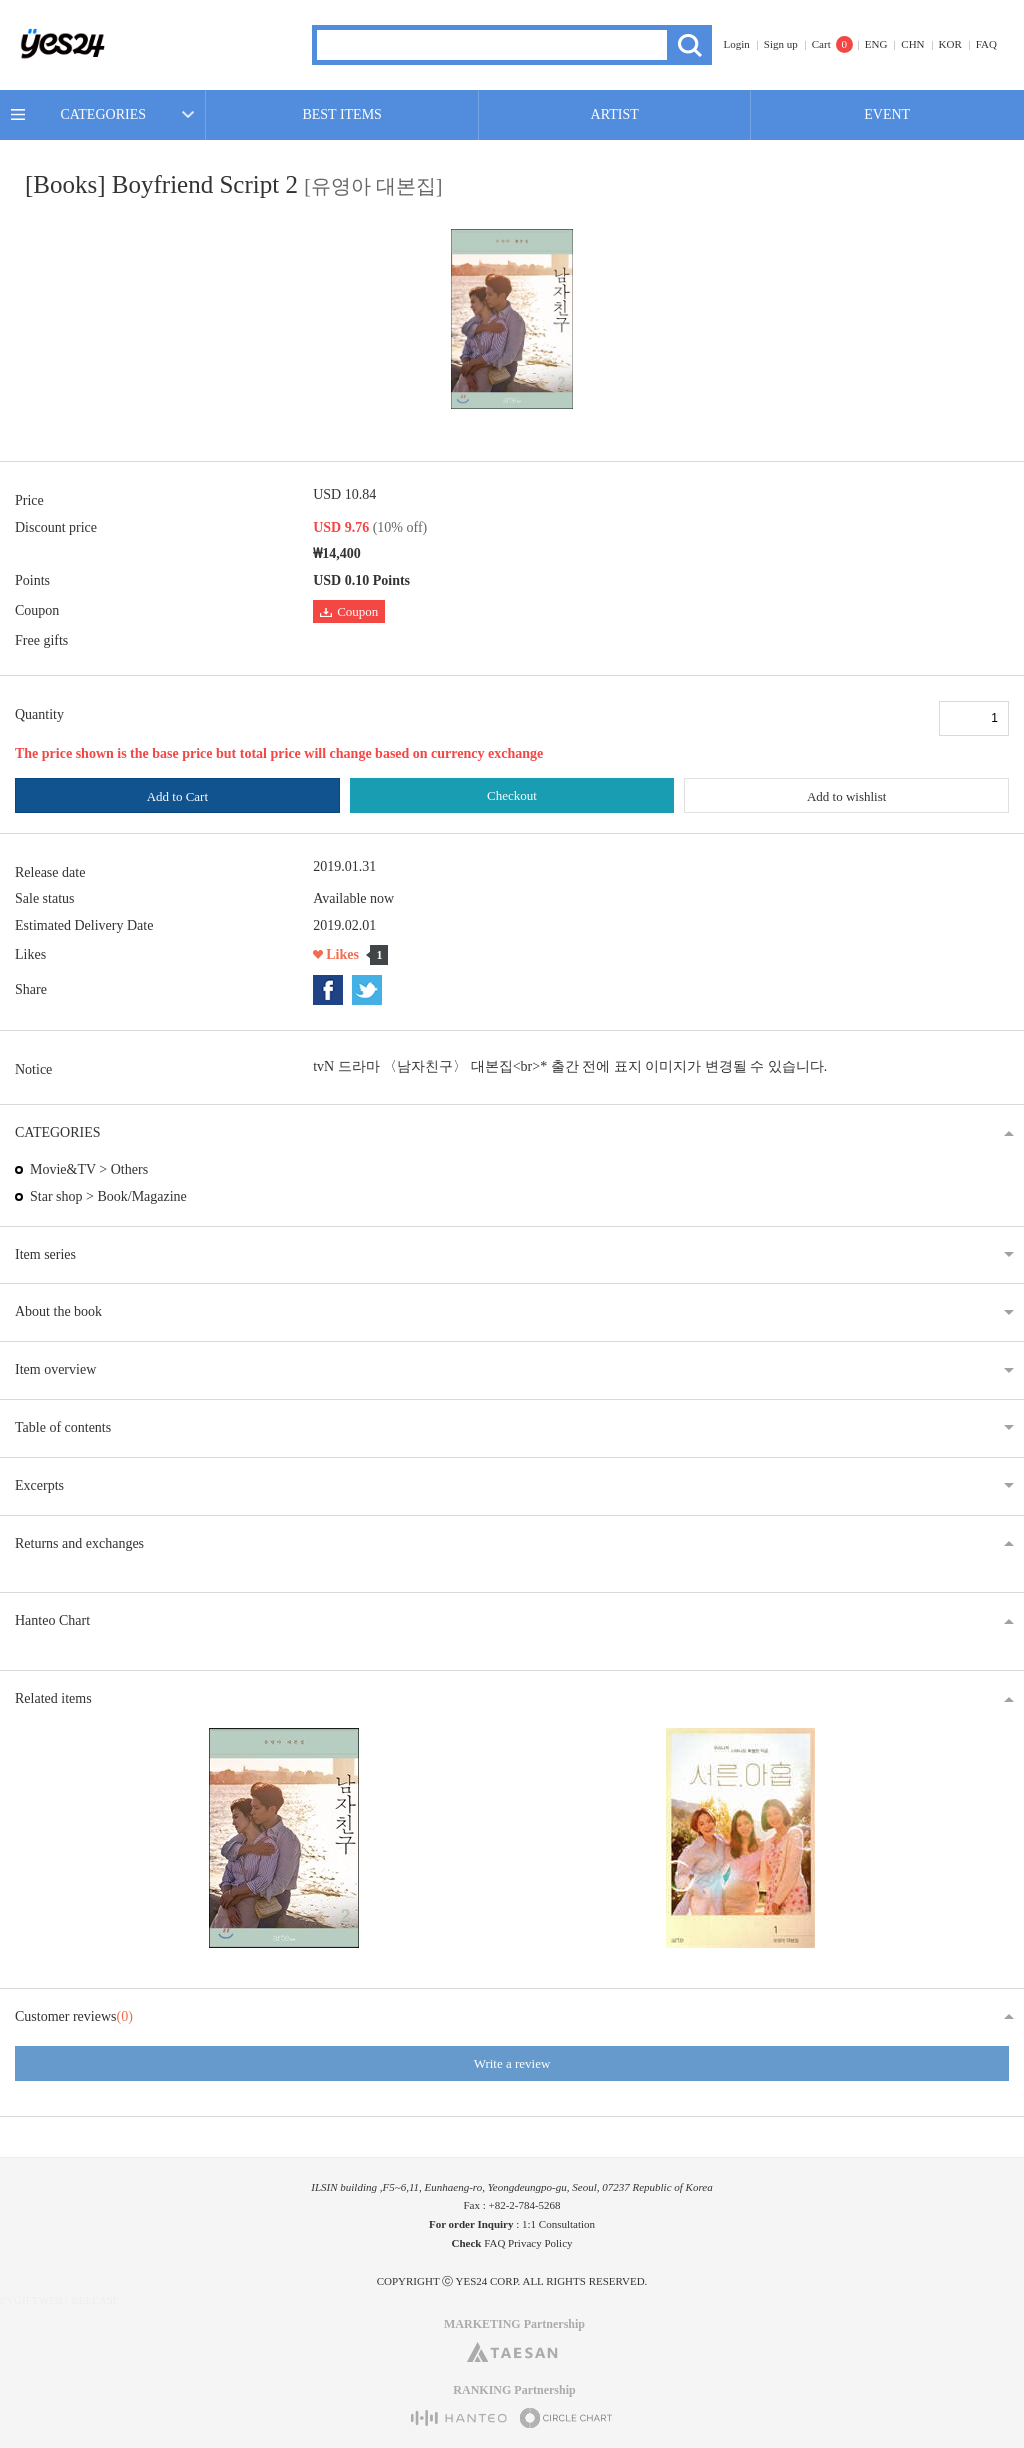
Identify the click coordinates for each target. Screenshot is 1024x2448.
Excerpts (39, 1485)
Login (737, 44)
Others (129, 1169)
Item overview (55, 1369)
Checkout (512, 795)
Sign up (781, 44)
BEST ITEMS (341, 114)
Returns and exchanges (79, 1543)
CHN (912, 44)
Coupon (349, 611)
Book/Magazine (141, 1196)
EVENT (887, 114)
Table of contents (63, 1427)
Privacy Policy (540, 2243)
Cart (821, 44)
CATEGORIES (103, 114)
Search (689, 45)
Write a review (512, 2063)
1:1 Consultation (558, 2224)
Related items (53, 1698)
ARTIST (615, 114)
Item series (45, 1254)
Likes (342, 954)
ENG (876, 44)
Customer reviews (74, 2016)
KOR (950, 44)
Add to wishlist (846, 796)
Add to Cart (177, 796)
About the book (58, 1311)
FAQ (986, 44)
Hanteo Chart (52, 1620)
